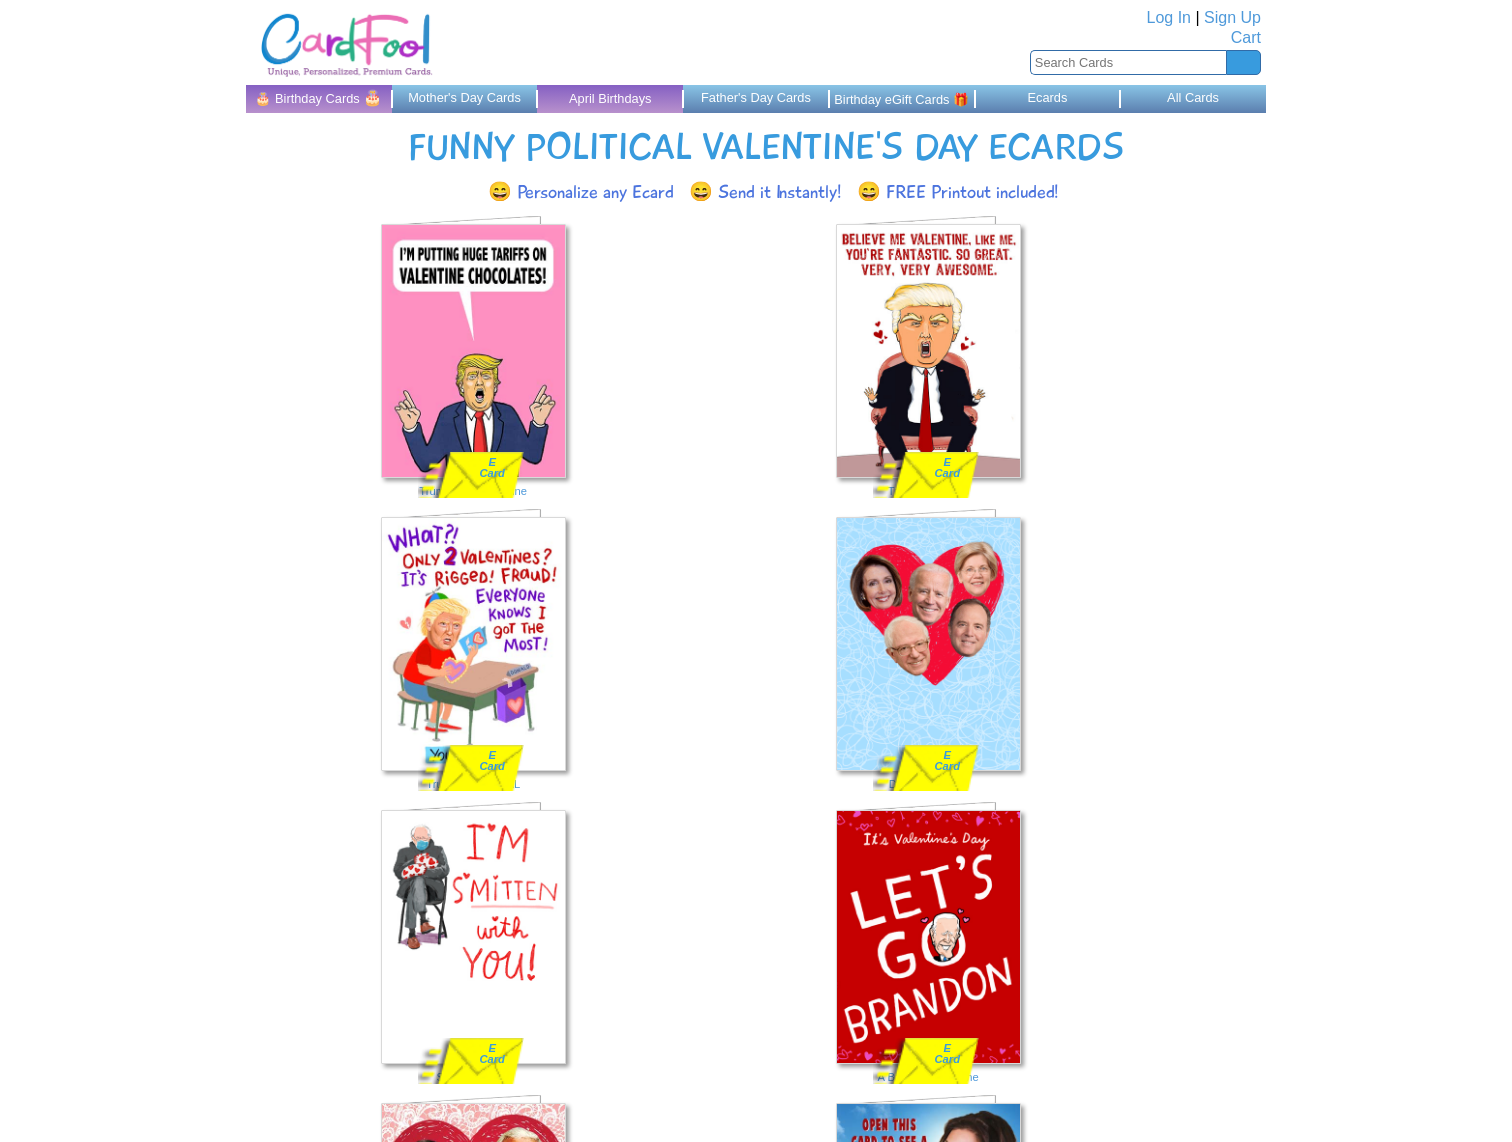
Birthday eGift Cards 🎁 (901, 99)
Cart (1246, 37)
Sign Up (1232, 17)
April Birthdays (610, 98)
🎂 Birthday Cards (318, 97)
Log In (1169, 17)
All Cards (1193, 97)
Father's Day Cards (756, 97)
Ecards (1047, 97)
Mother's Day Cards (464, 97)
